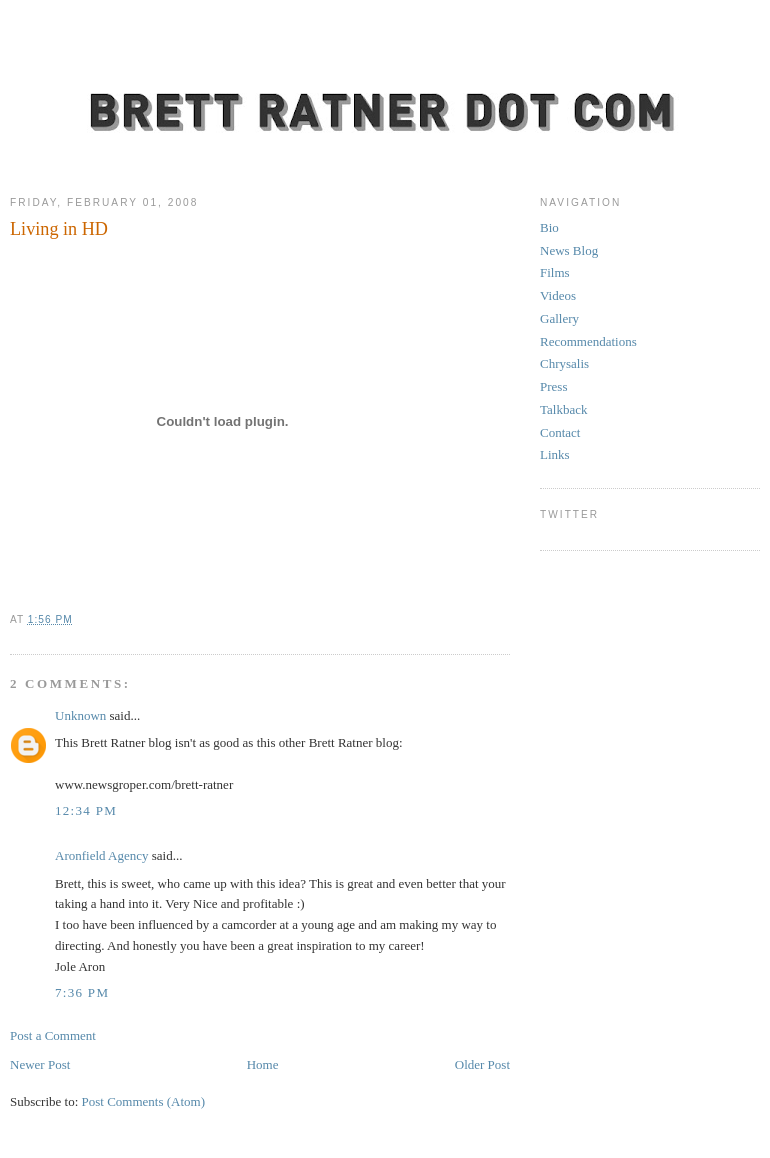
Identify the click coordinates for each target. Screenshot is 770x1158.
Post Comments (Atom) (144, 1101)
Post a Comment (53, 1035)
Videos (558, 295)
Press (553, 386)
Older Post (482, 1064)
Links (555, 454)
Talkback (563, 409)
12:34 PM (86, 810)
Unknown (80, 715)
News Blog (569, 250)
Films (555, 272)
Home (263, 1064)
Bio (549, 227)
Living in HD (59, 229)
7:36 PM (82, 992)
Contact (560, 432)
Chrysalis (564, 363)
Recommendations (588, 341)
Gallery (559, 318)
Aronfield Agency (102, 855)
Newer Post (40, 1064)
